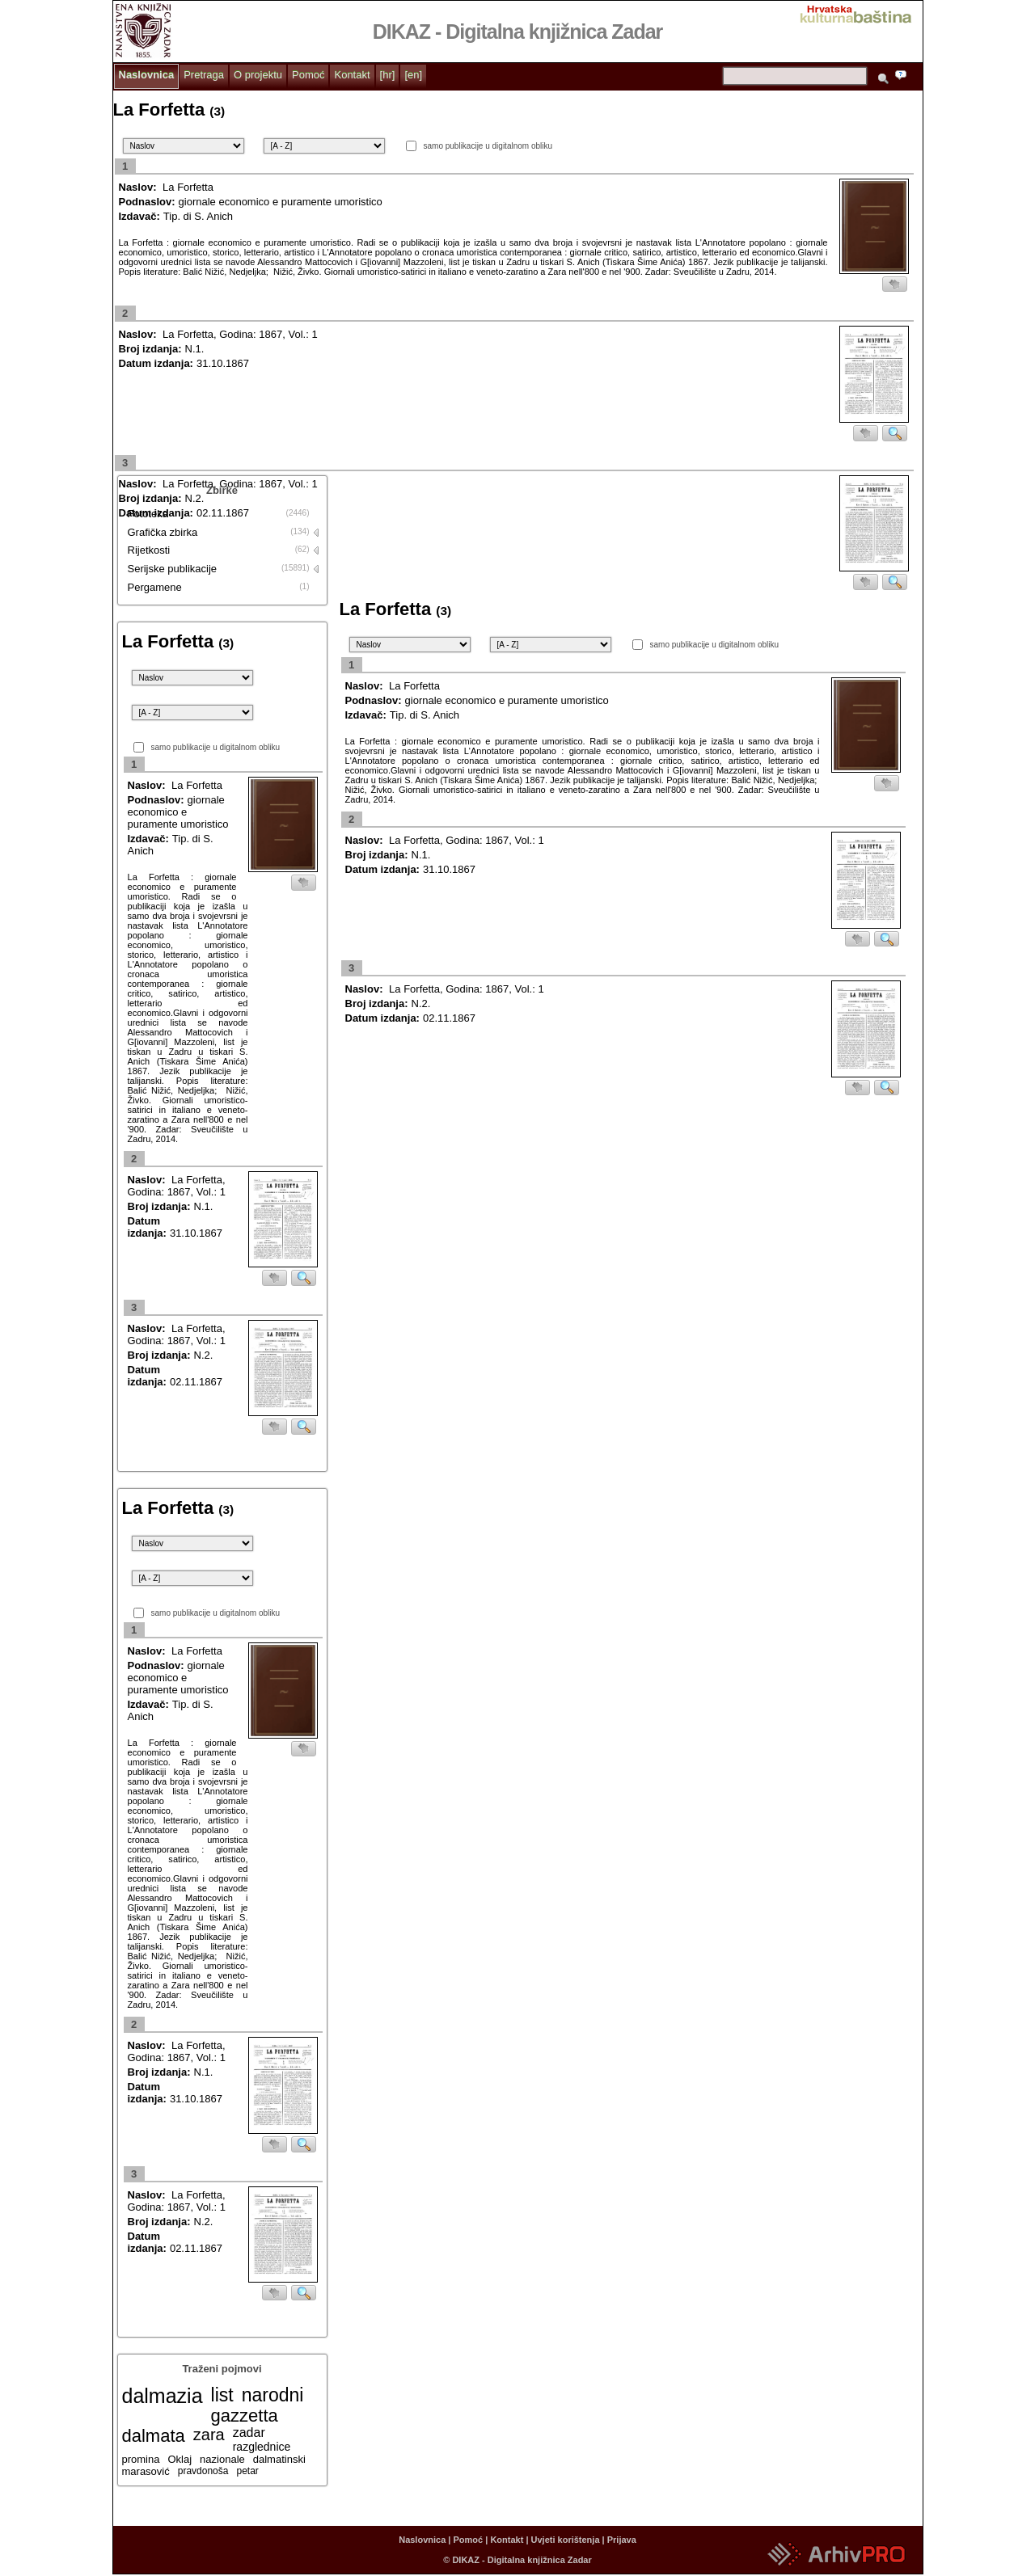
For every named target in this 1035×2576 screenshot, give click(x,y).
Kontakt (352, 75)
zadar (249, 2432)
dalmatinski (279, 2459)
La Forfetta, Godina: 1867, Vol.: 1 (240, 334)
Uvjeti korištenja (565, 2539)
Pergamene (155, 587)
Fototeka (148, 514)
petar (247, 2471)
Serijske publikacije (173, 569)
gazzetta (244, 2415)
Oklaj (179, 2459)
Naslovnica (147, 75)
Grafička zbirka (163, 532)
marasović (146, 2471)
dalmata (153, 2436)
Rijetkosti (149, 550)
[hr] (387, 75)
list (222, 2394)
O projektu (258, 75)
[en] (413, 75)
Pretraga (204, 75)
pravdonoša (203, 2471)
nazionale (222, 2459)
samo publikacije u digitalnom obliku (488, 145)
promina (141, 2459)
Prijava (621, 2539)
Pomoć (308, 75)
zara (209, 2434)
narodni (273, 2394)
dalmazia (162, 2395)
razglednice (262, 2446)
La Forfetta (188, 187)
